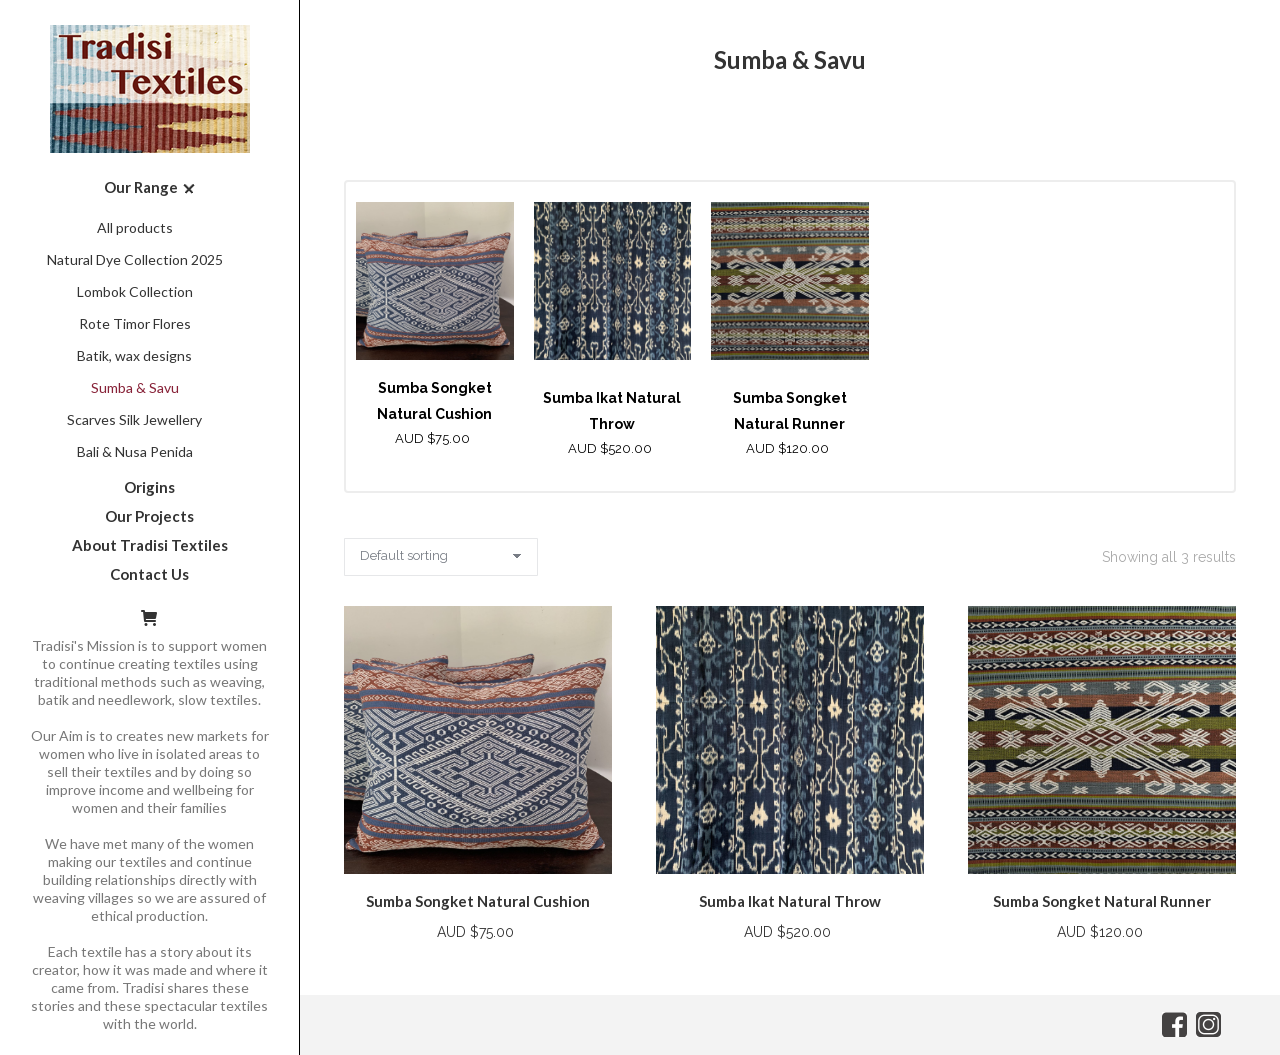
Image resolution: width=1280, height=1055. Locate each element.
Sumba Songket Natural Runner (1102, 901)
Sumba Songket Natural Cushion (478, 901)
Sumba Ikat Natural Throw (790, 901)
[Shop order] (441, 557)
